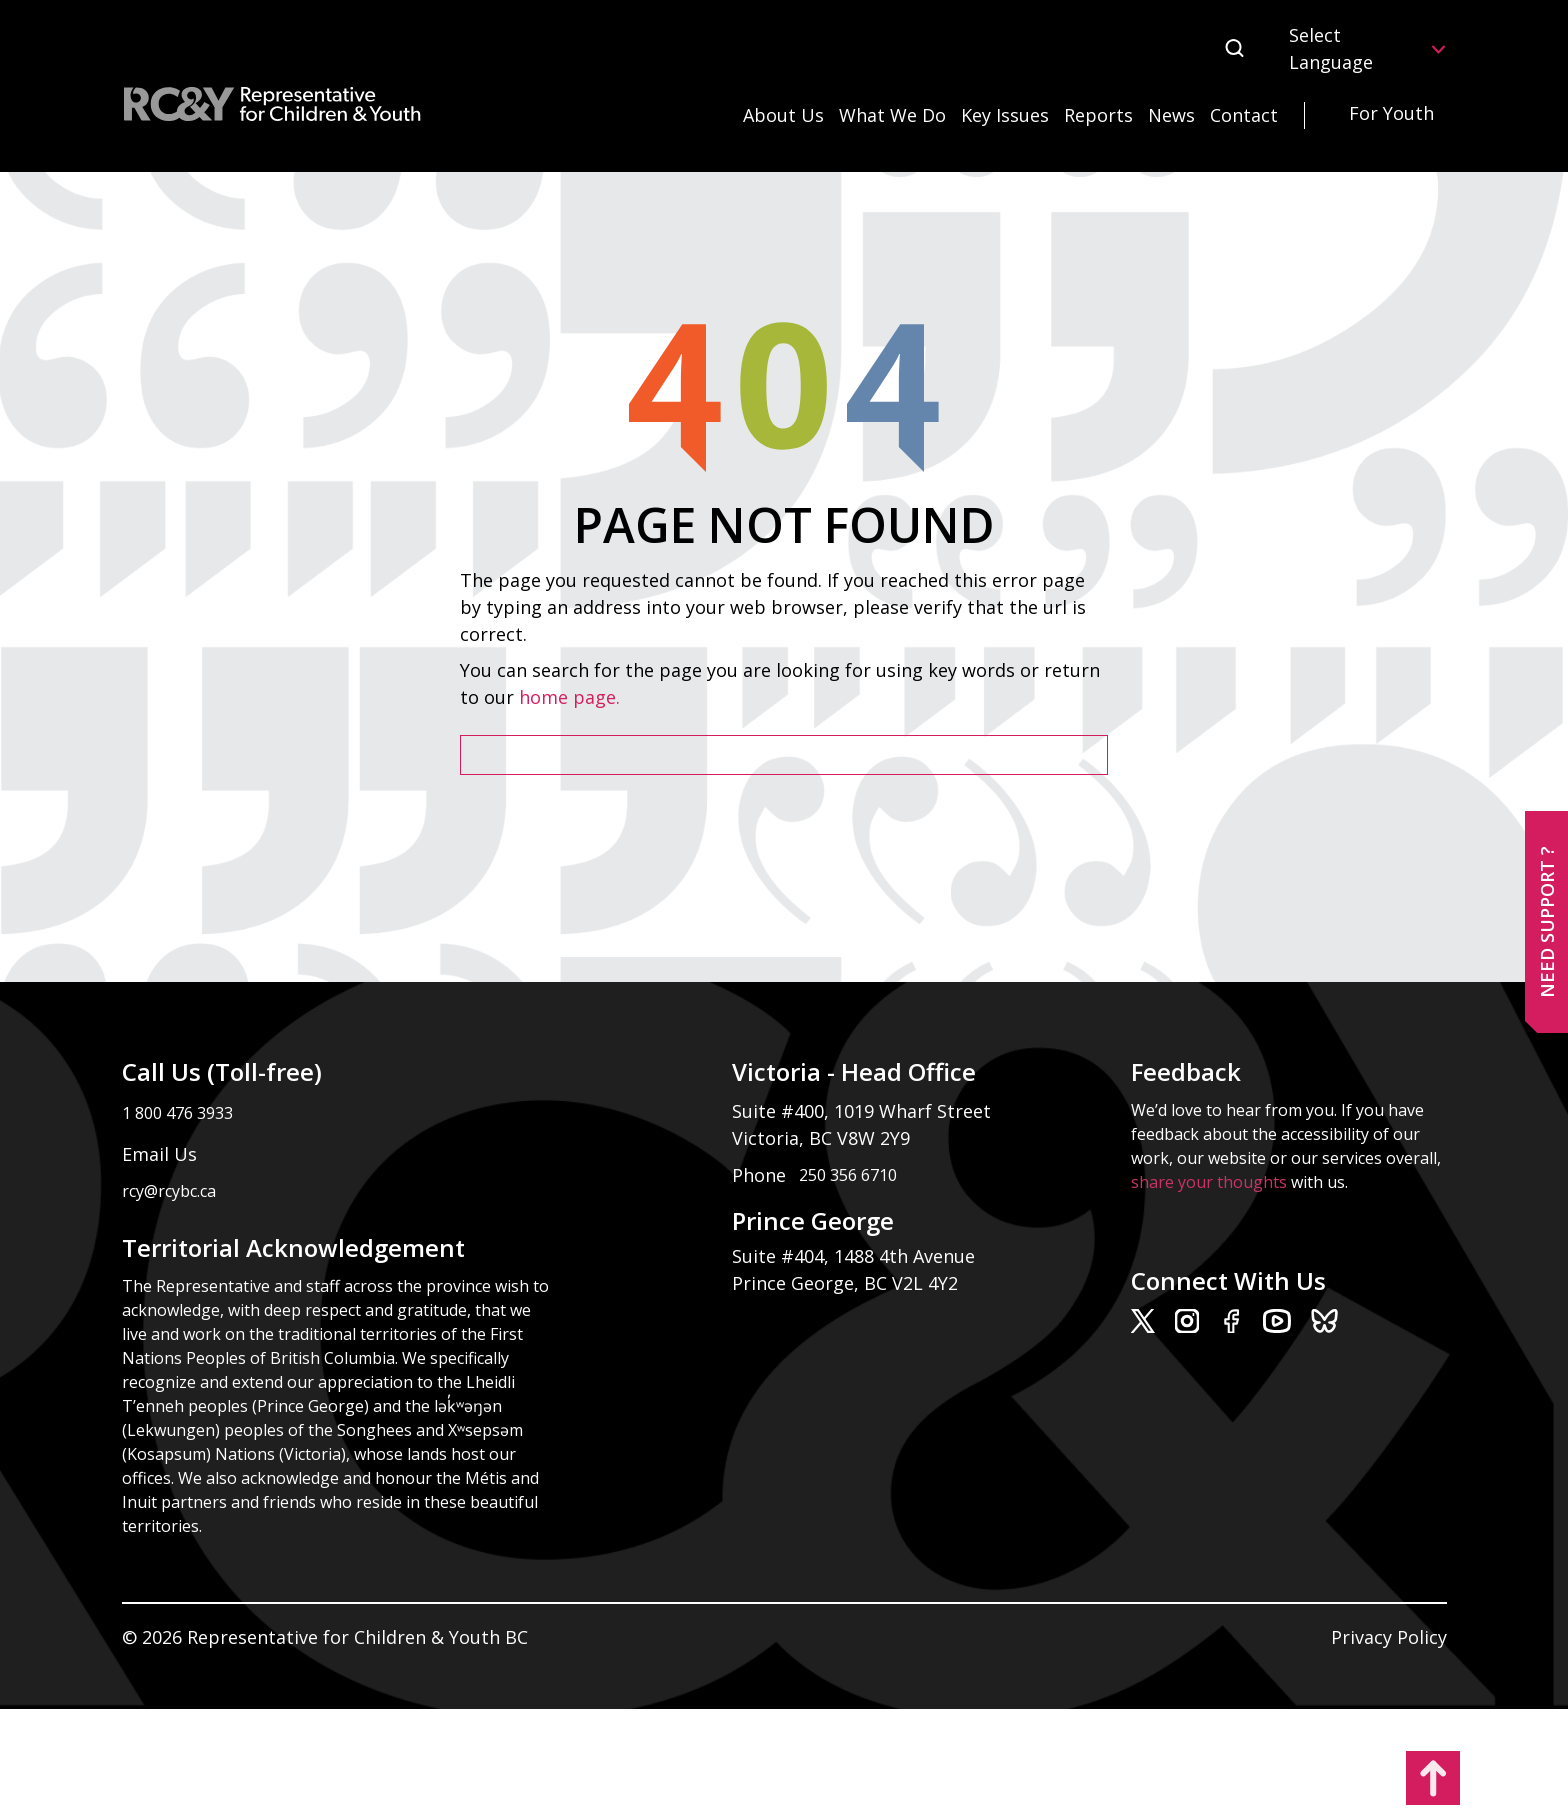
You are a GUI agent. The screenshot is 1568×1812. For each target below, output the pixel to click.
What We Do (892, 115)
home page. (572, 697)
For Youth (1391, 113)
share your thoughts (1209, 1182)
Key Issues (1005, 115)
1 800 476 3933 (177, 1113)
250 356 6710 (848, 1175)
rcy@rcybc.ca (169, 1191)
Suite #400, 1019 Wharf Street (866, 1111)
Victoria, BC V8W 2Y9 (823, 1138)
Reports (1098, 115)
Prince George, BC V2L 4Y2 (845, 1283)
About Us (783, 115)
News (1171, 115)
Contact (1244, 115)
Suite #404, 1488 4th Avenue (856, 1256)
